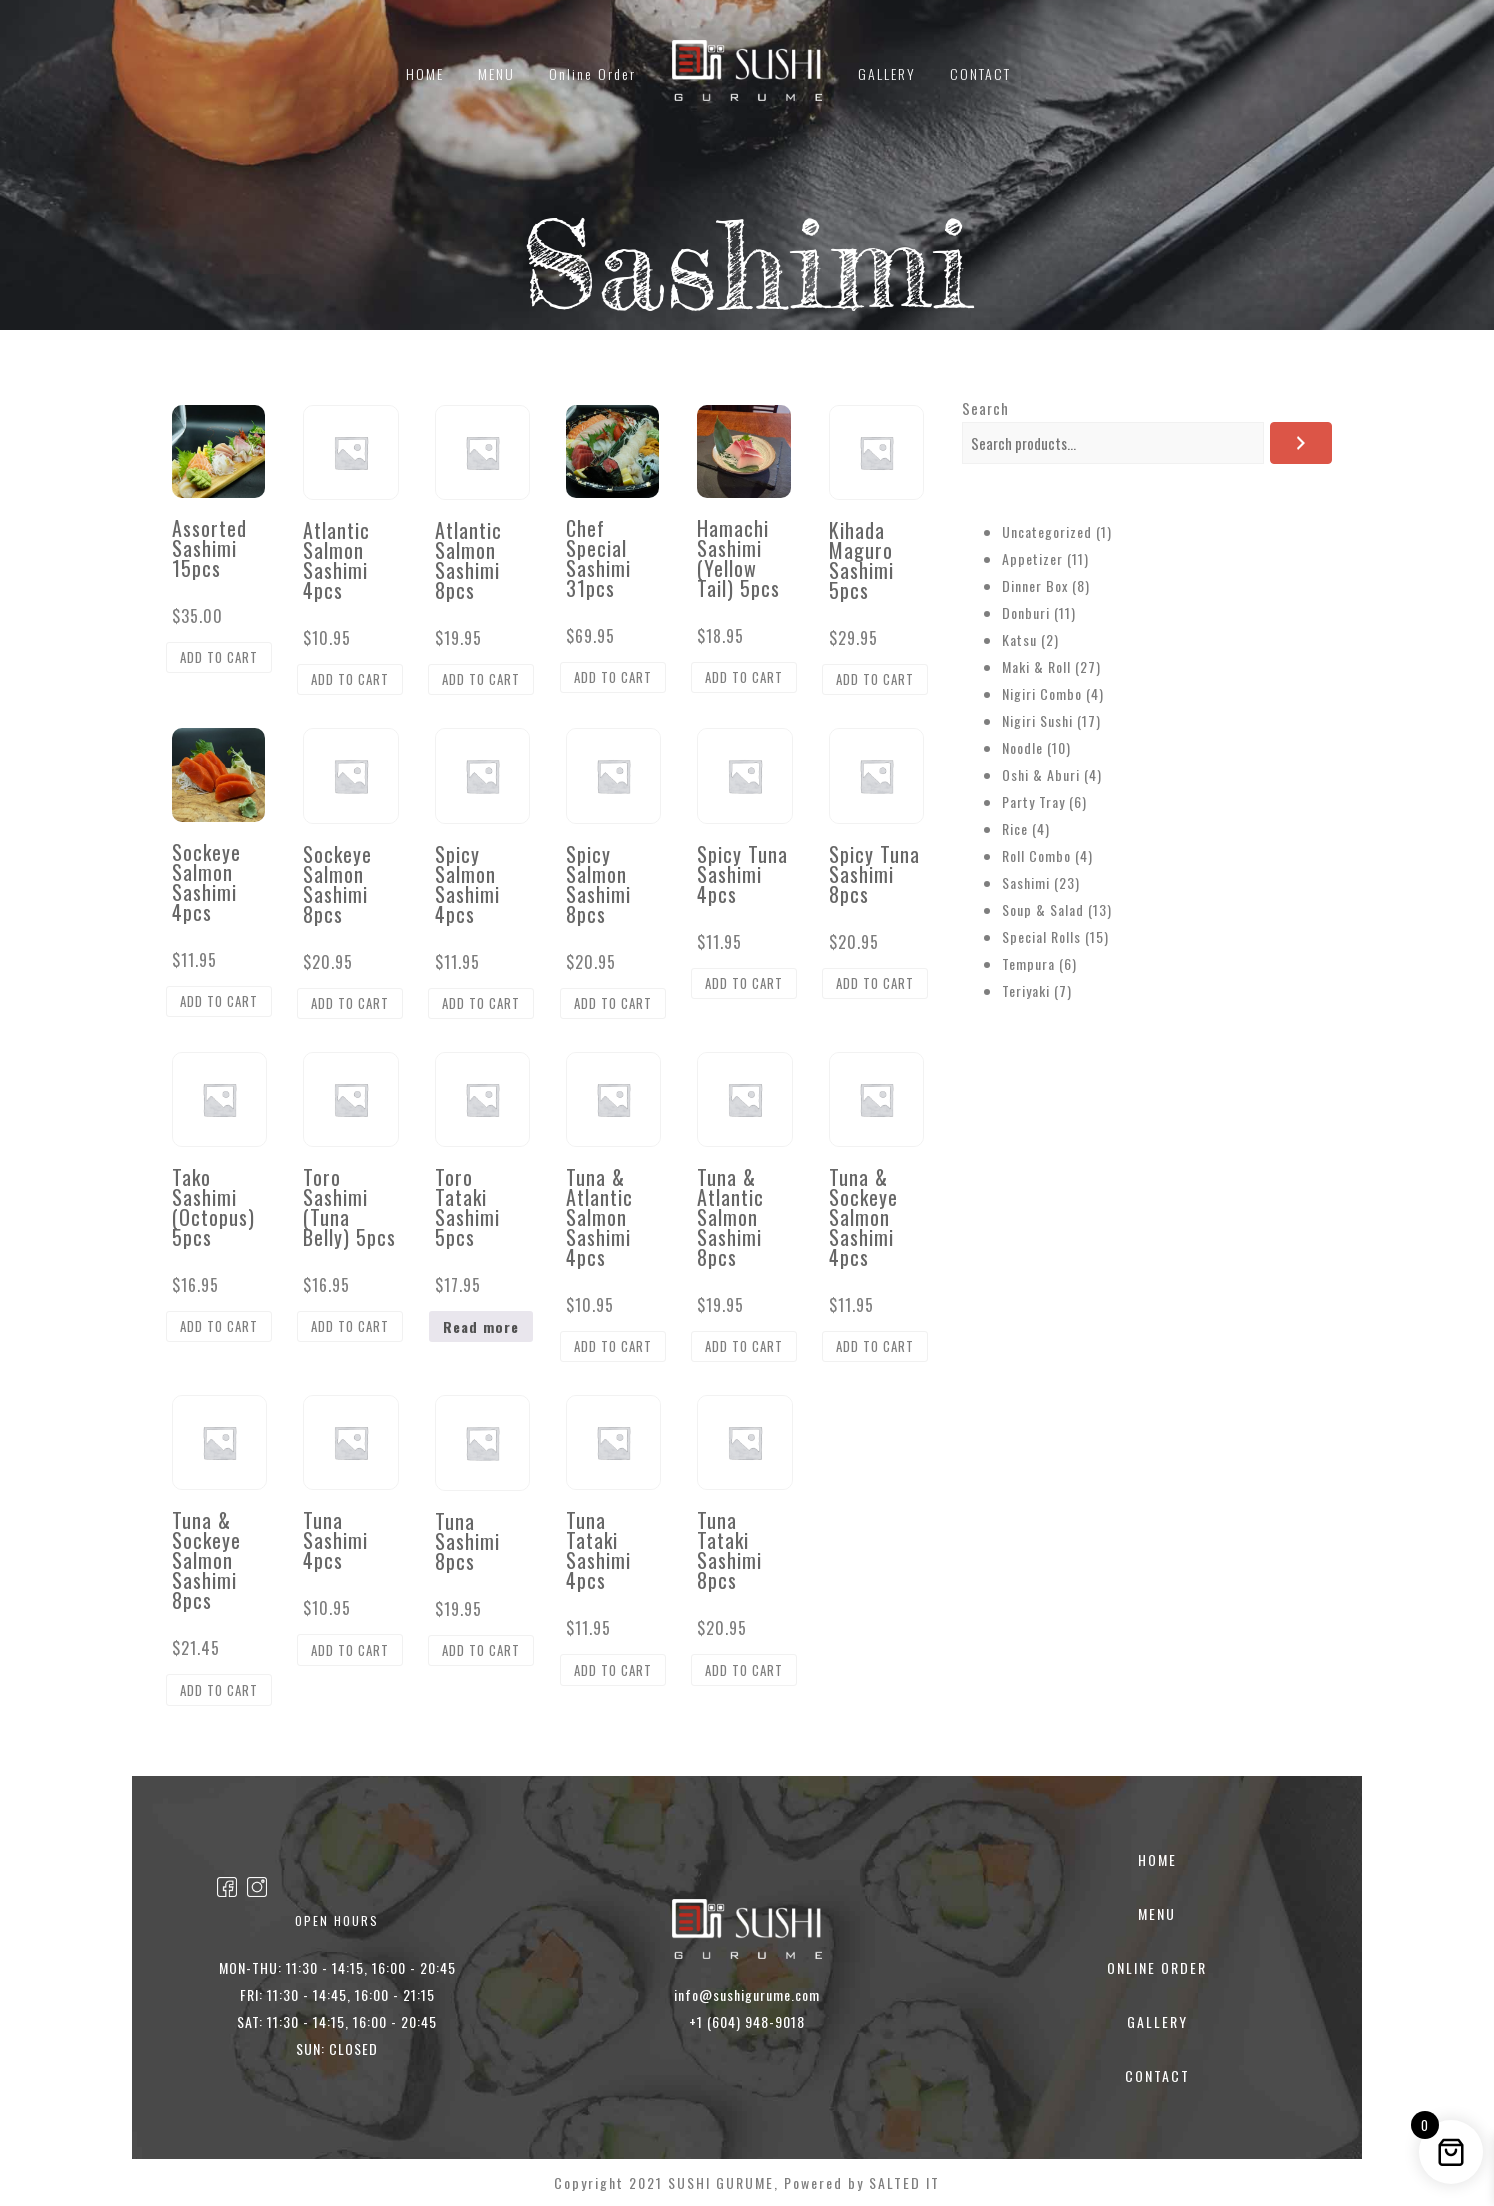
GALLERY (887, 73)
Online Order (592, 73)
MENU (496, 73)
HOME (425, 73)
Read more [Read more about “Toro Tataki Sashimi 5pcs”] (481, 1326)
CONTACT (980, 73)
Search (985, 408)
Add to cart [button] (219, 657)
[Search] (1301, 443)
